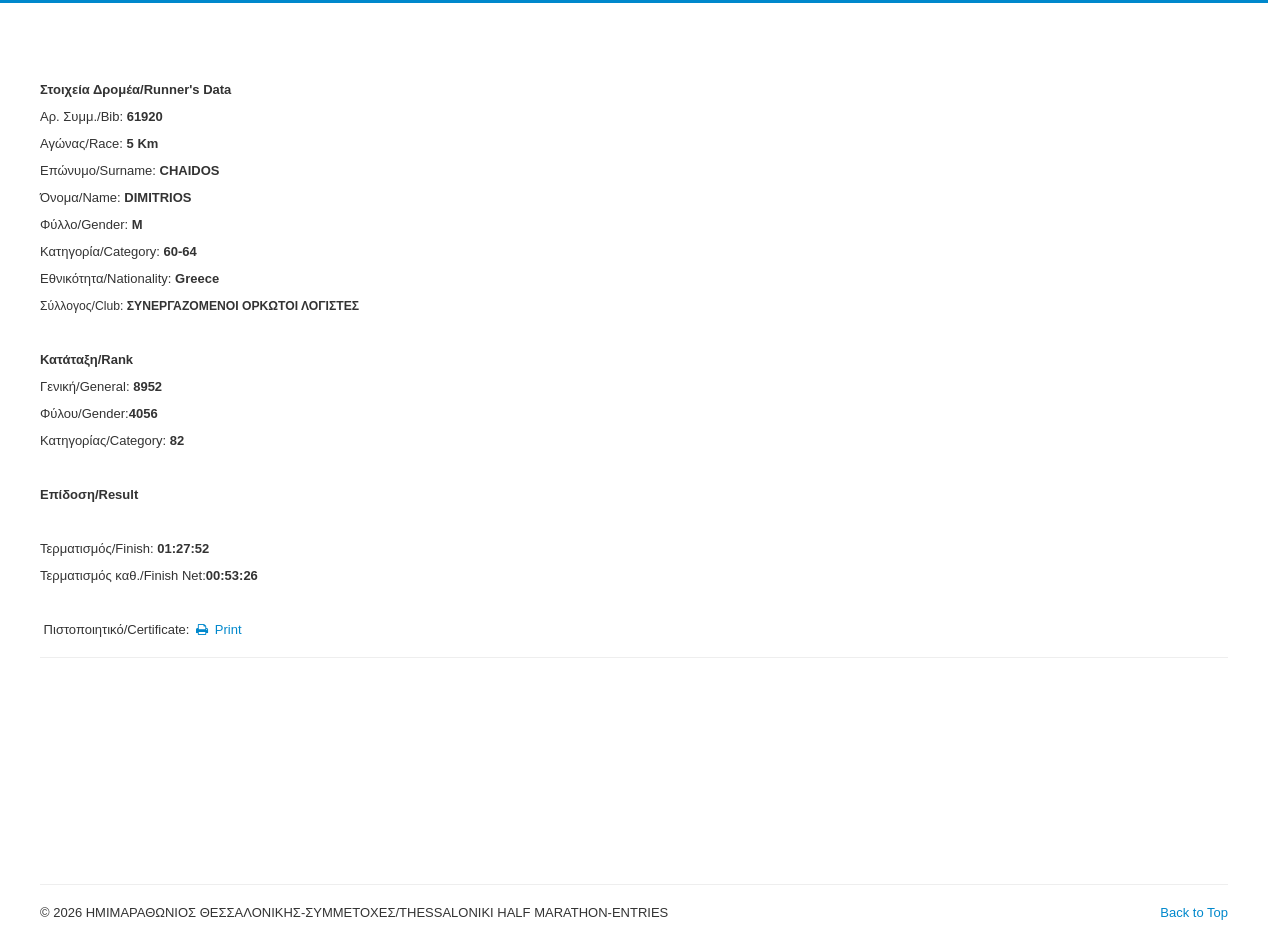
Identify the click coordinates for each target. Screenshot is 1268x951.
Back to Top (1194, 912)
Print (217, 629)
